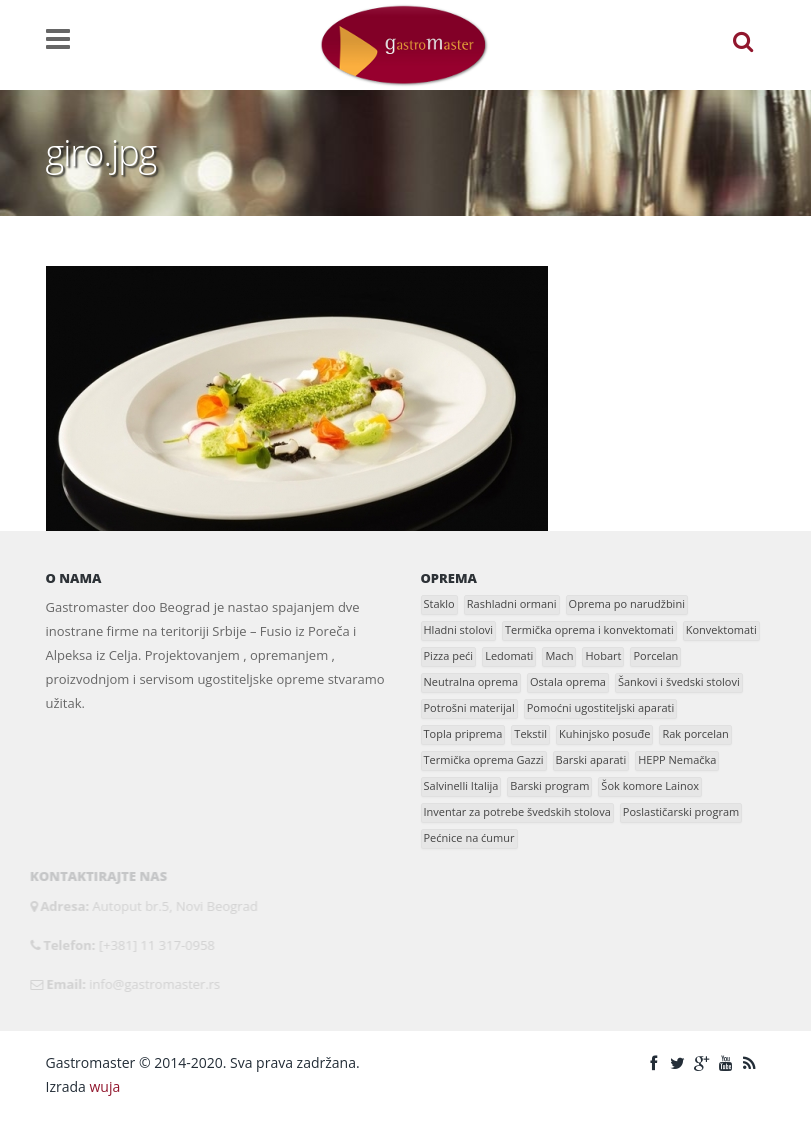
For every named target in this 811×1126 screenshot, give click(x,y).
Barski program (549, 785)
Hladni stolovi (459, 629)
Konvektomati (721, 629)
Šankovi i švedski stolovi (679, 681)
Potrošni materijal (469, 707)
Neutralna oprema (471, 681)
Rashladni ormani (512, 603)
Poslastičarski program (681, 811)
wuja (104, 1086)
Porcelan (655, 655)
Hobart (603, 655)
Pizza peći (449, 655)
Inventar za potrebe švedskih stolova (517, 811)
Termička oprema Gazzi (484, 759)
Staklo (439, 603)
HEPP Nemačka (677, 759)
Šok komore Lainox (650, 785)
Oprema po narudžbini (627, 603)
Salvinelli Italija (461, 785)
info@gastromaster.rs (150, 984)
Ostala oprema (568, 681)
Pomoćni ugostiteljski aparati (601, 707)
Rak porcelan (695, 733)
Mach (559, 655)
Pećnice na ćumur (469, 837)
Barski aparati (591, 759)
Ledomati (509, 655)
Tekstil (530, 733)
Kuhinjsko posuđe (604, 733)
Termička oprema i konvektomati (589, 629)
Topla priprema (463, 733)
